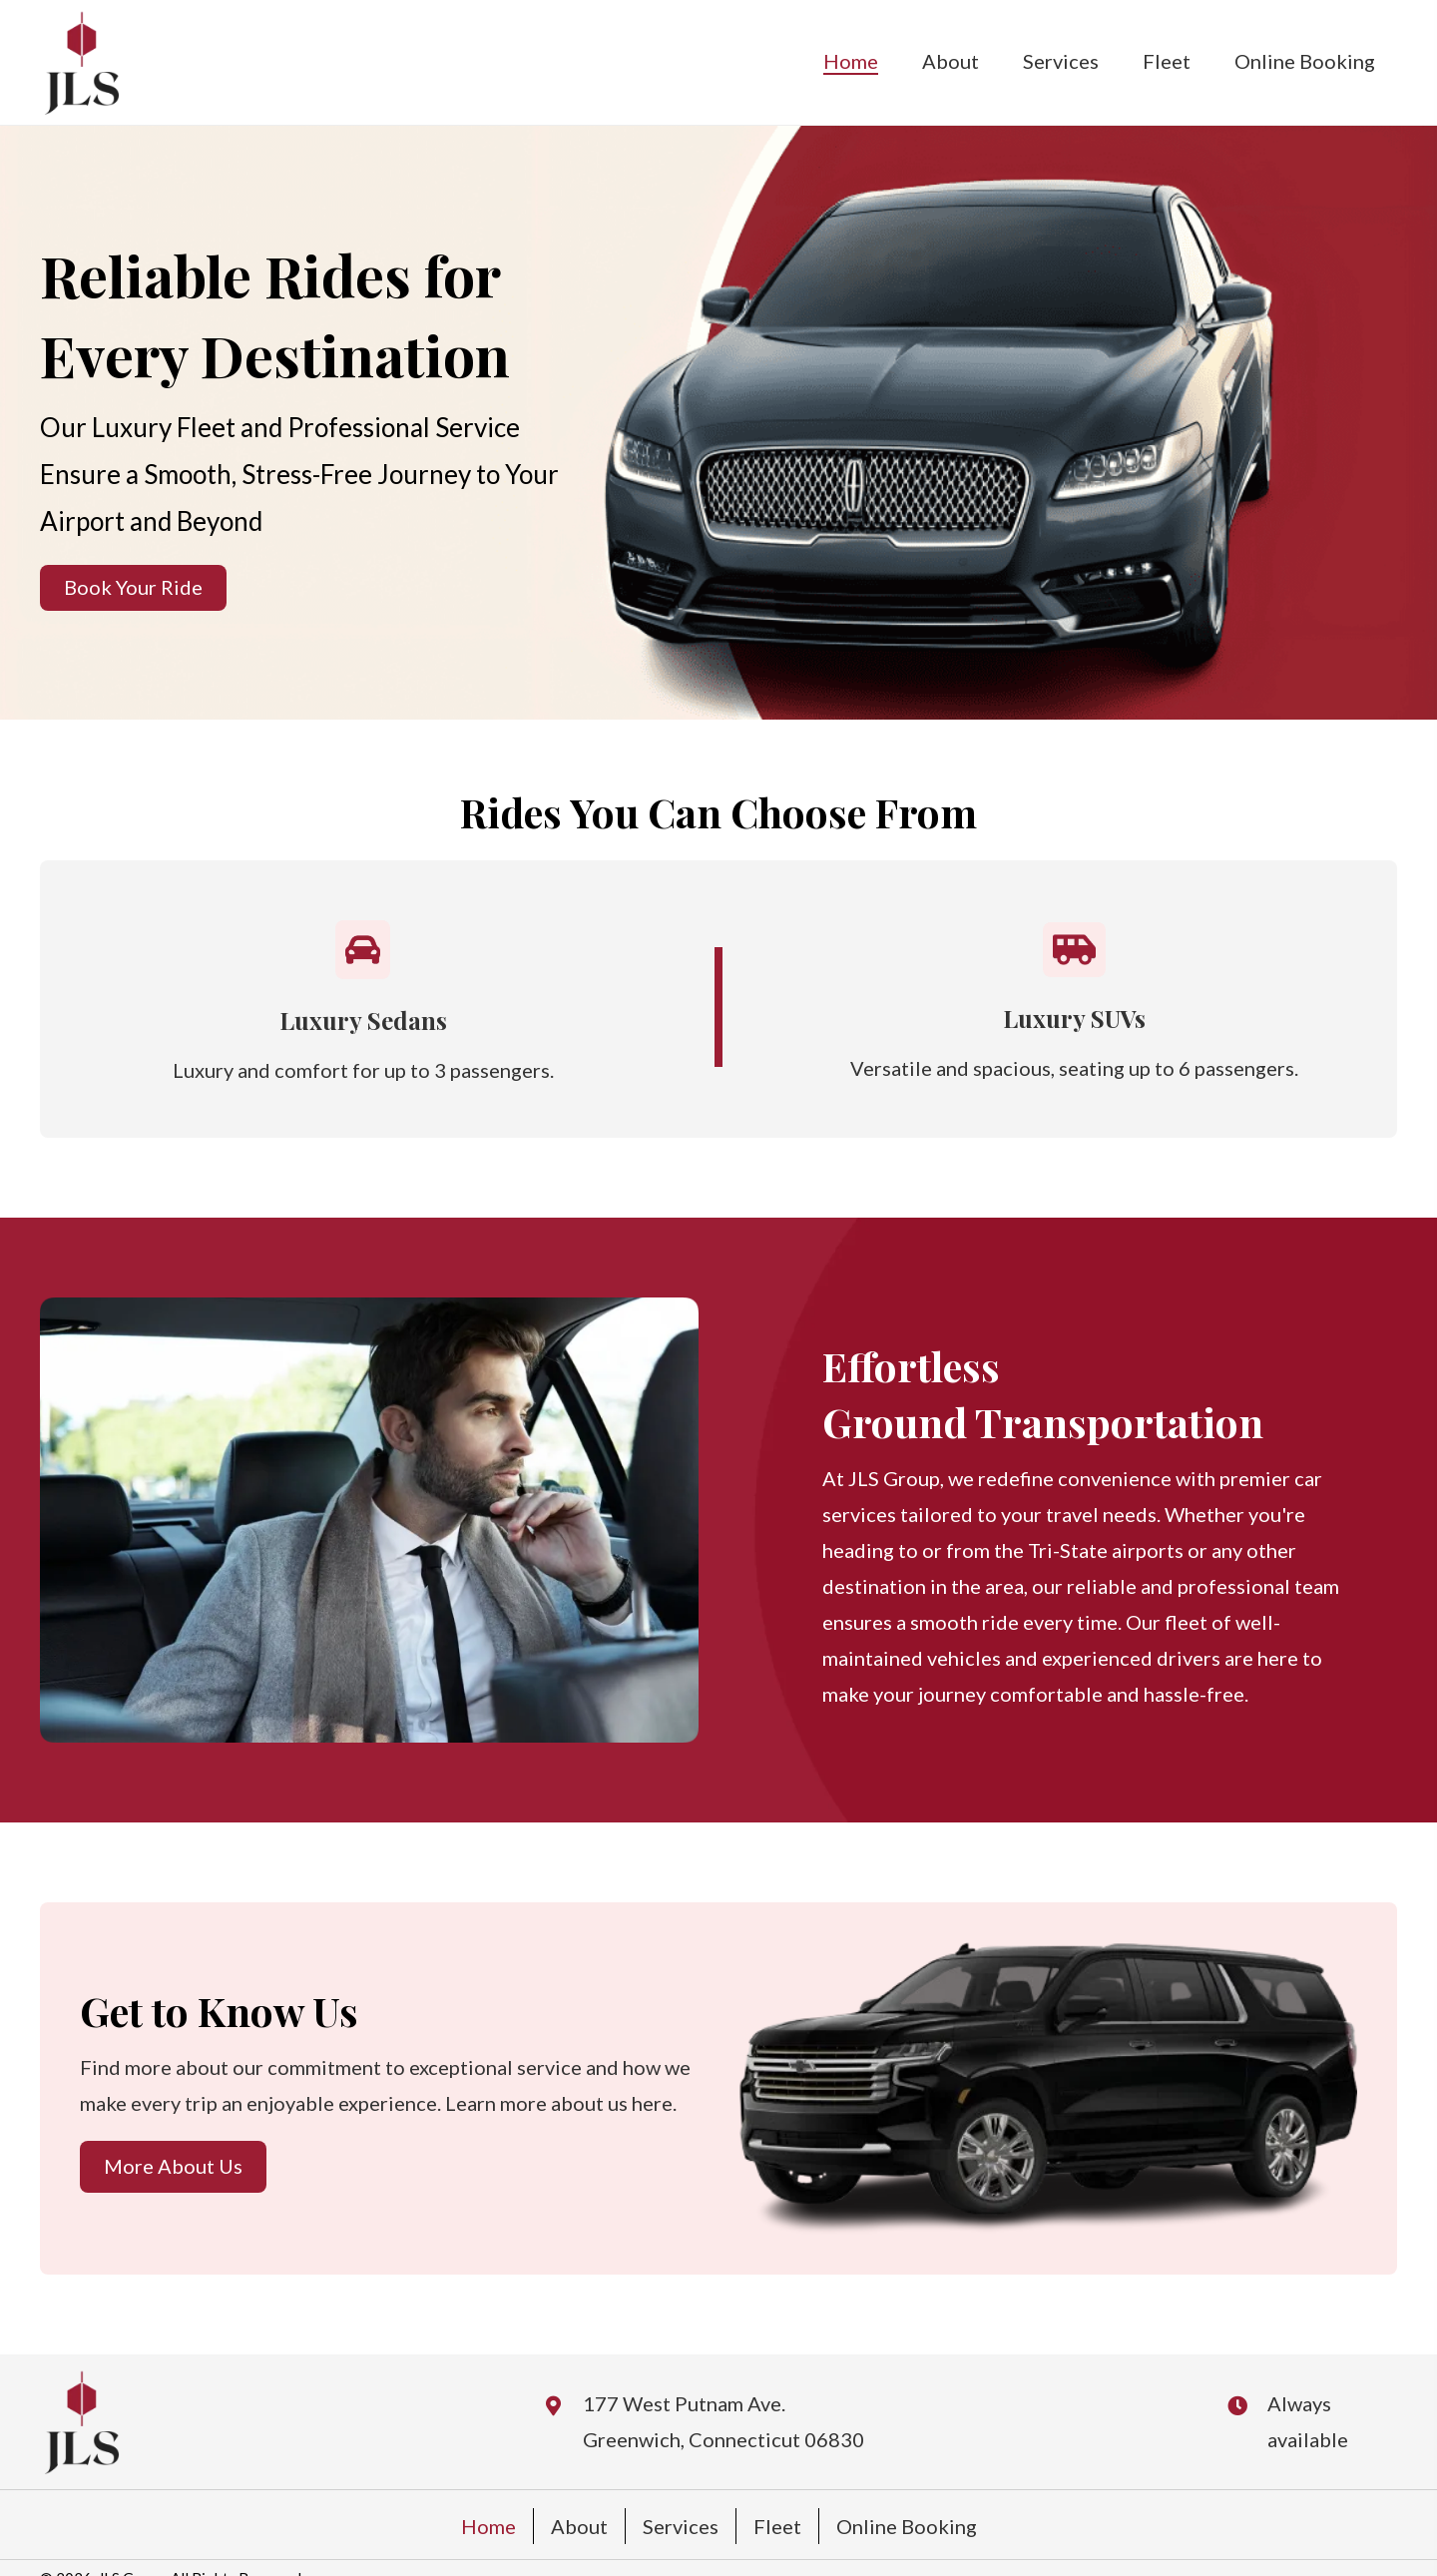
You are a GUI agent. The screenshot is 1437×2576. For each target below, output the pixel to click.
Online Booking (906, 2526)
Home (488, 2526)
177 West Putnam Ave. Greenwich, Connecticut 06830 (723, 2421)
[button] (133, 588)
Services (680, 2526)
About (579, 2526)
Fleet (777, 2526)
